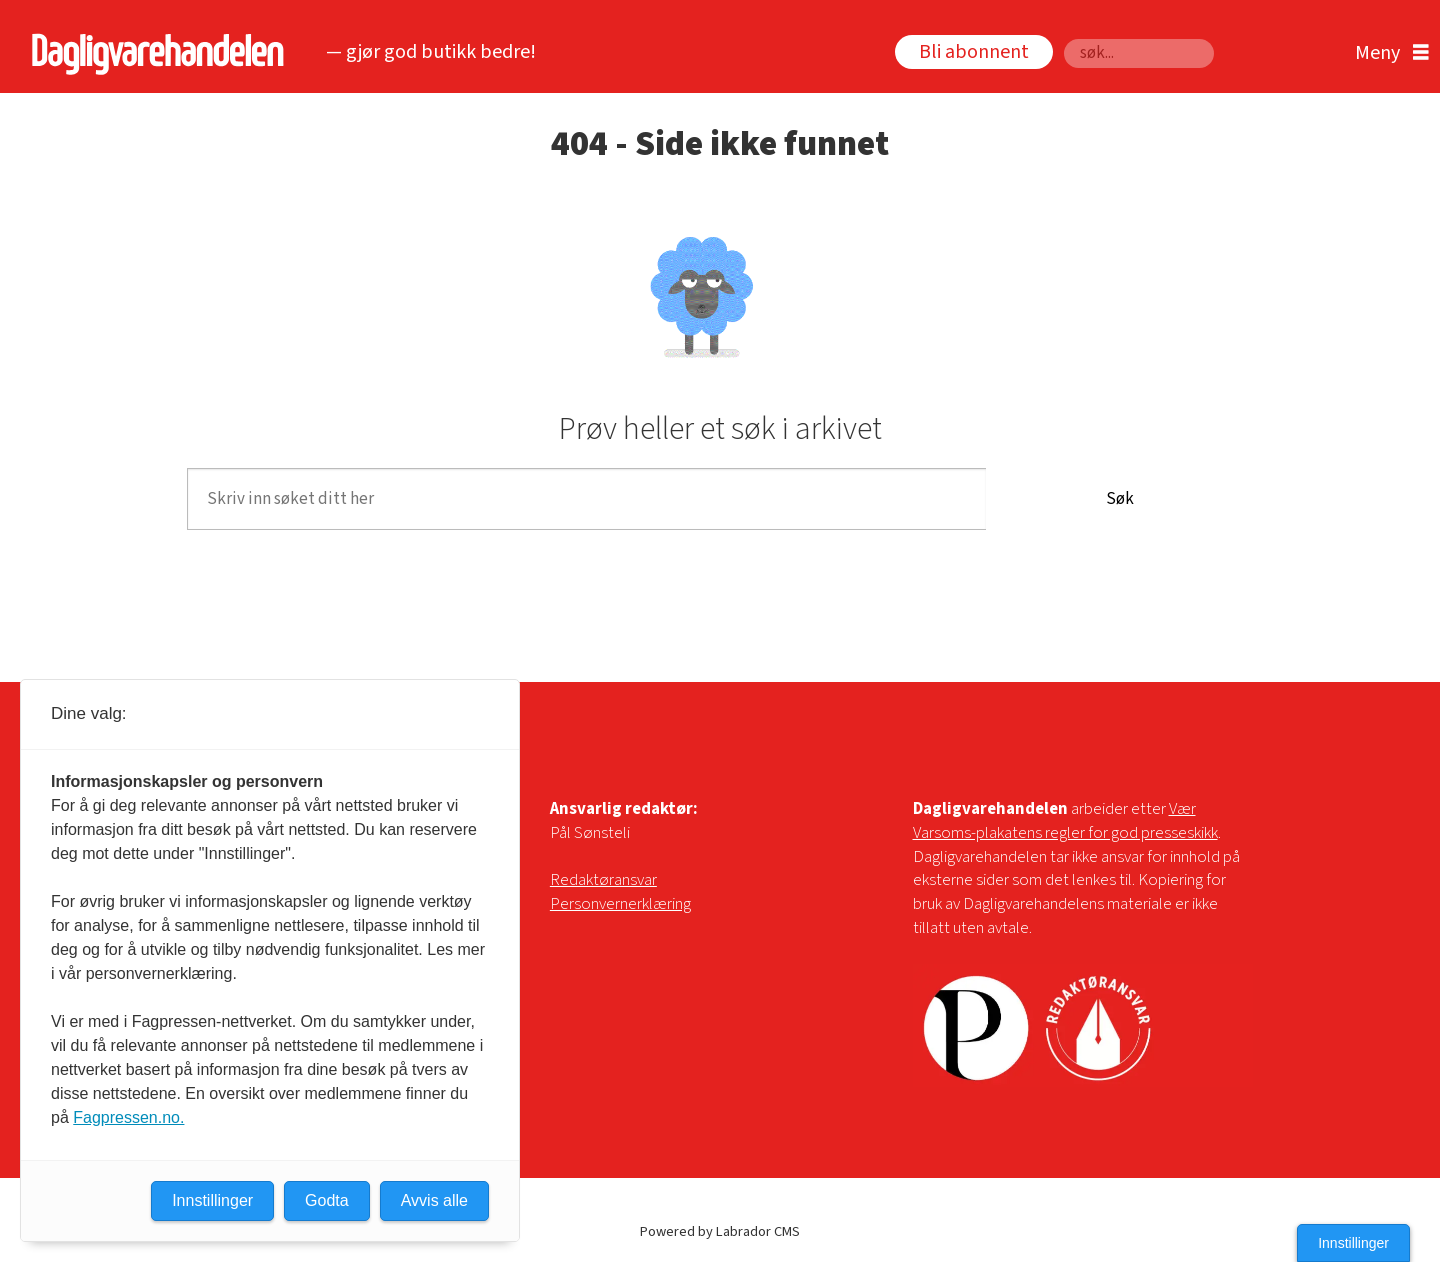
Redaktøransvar (603, 880)
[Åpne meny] (1387, 53)
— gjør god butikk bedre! (431, 52)
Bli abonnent (974, 52)
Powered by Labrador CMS (720, 1231)
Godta (327, 1200)
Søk (1063, 38)
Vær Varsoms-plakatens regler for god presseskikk (1065, 821)
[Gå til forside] (152, 53)
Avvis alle (434, 1200)
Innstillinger (1353, 1243)
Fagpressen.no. (128, 1117)
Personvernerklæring (620, 904)
